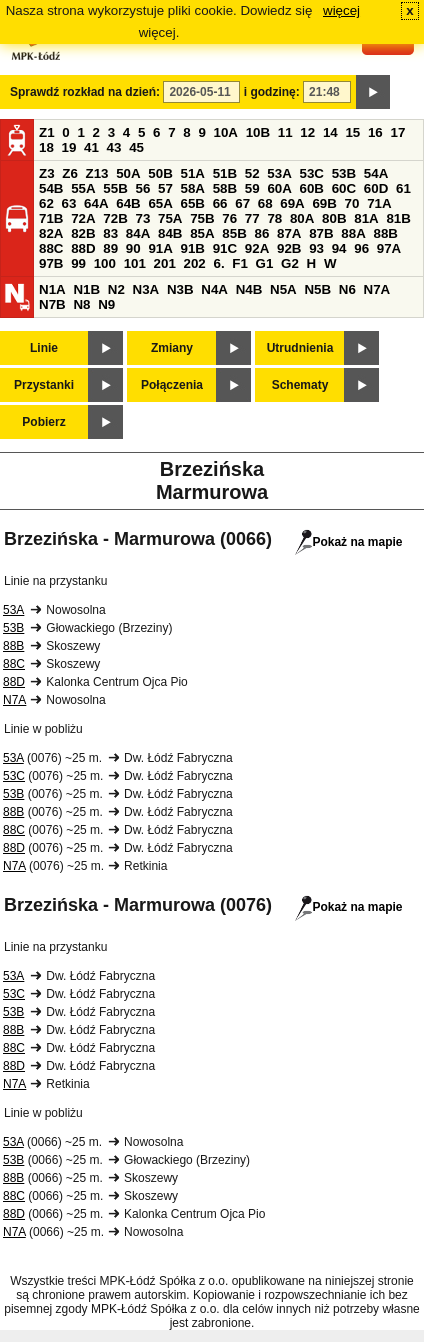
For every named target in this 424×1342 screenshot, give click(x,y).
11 (285, 132)
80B (334, 218)
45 (136, 147)
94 (339, 248)
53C (312, 173)
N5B (317, 289)
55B (115, 188)
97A (389, 248)
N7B (52, 304)
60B (312, 188)
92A (257, 248)
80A (302, 218)
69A (292, 203)
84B (170, 233)
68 (265, 203)
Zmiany (172, 348)
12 (307, 132)
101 (135, 263)
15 (352, 132)
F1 (240, 263)
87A (289, 233)
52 (252, 173)
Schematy (300, 385)
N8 (81, 304)
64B (128, 203)
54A (376, 173)
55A (83, 188)
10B (258, 132)
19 (69, 147)
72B (115, 218)
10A (226, 132)
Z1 (47, 132)
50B (160, 173)
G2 (290, 263)
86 (261, 233)
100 (105, 263)
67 (242, 203)
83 (110, 233)
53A (279, 173)
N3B (180, 289)
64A (96, 203)
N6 (347, 289)
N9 (106, 304)
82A (51, 233)
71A (379, 203)
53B (344, 173)
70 (352, 203)
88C (51, 248)
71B (51, 218)
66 (220, 203)
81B (398, 218)
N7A (377, 289)
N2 (116, 289)
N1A (52, 289)
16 (375, 132)
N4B (249, 289)
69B (324, 203)
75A (170, 218)
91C (225, 248)
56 (142, 188)
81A (366, 218)
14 (330, 132)
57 (165, 188)
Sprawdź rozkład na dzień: (85, 92)
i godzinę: (272, 92)
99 (78, 263)
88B (385, 233)
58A (193, 188)
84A (138, 233)
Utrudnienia (300, 348)
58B (225, 188)
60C (344, 188)
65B (193, 203)
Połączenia (172, 385)
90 (133, 248)
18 (46, 147)
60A (279, 188)
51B (225, 173)
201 (165, 263)
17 (397, 132)
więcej (341, 10)
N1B (86, 289)
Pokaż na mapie (348, 542)
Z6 (70, 173)
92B (289, 248)
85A (202, 233)
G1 (265, 263)
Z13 (97, 173)
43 (114, 147)
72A (83, 218)
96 (361, 248)
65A (160, 203)
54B (51, 188)
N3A (146, 289)
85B (234, 233)
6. (219, 263)
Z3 (47, 173)
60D (376, 188)
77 (252, 218)
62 (46, 203)
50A (128, 173)
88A (353, 233)
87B (321, 233)
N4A (214, 289)
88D (83, 248)
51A (193, 173)
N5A (283, 289)
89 (110, 248)
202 (195, 263)
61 (403, 188)
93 (316, 248)
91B (193, 248)
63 (69, 203)
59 (252, 188)
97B (51, 263)
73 (142, 218)
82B (83, 233)
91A (160, 248)
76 (229, 218)
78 (274, 218)
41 (91, 147)
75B (202, 218)
